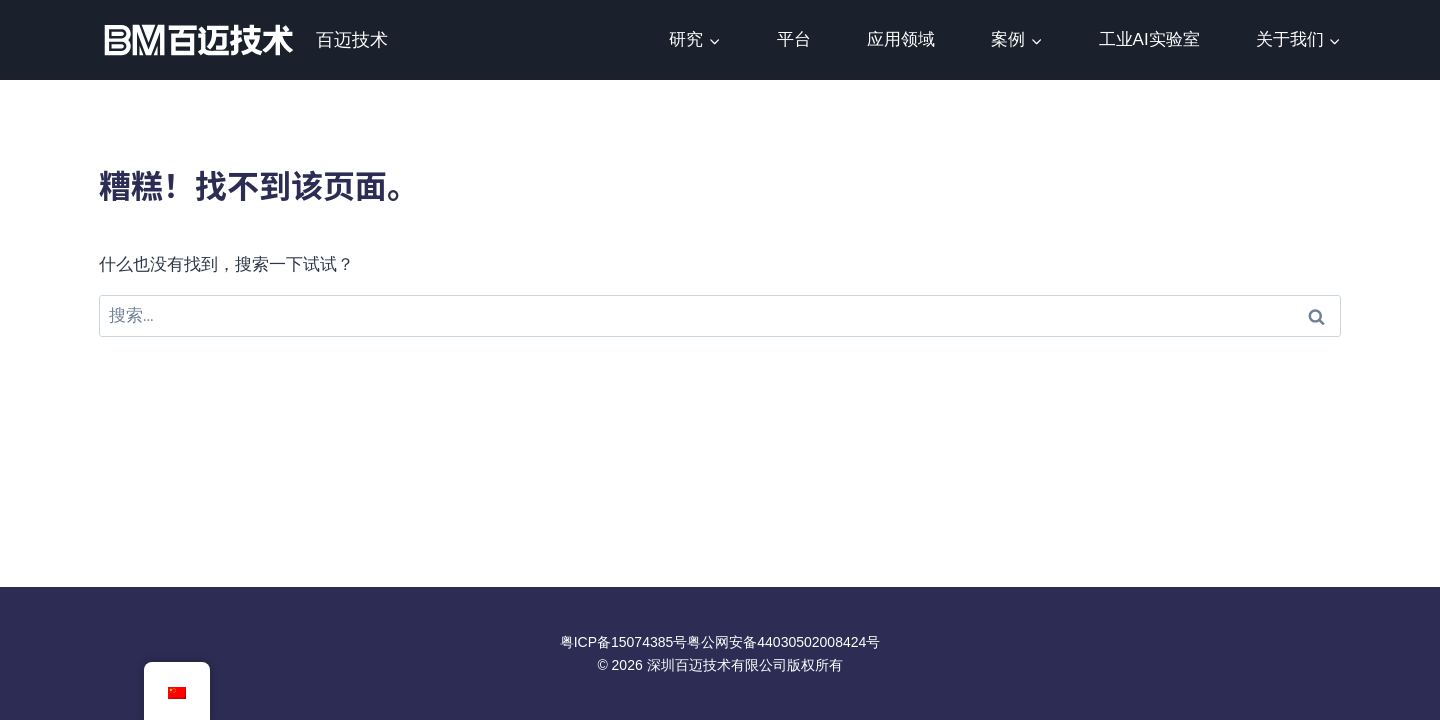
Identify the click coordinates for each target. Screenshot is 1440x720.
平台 (794, 39)
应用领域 (901, 39)
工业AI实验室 (1149, 39)
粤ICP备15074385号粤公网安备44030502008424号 (720, 642)
